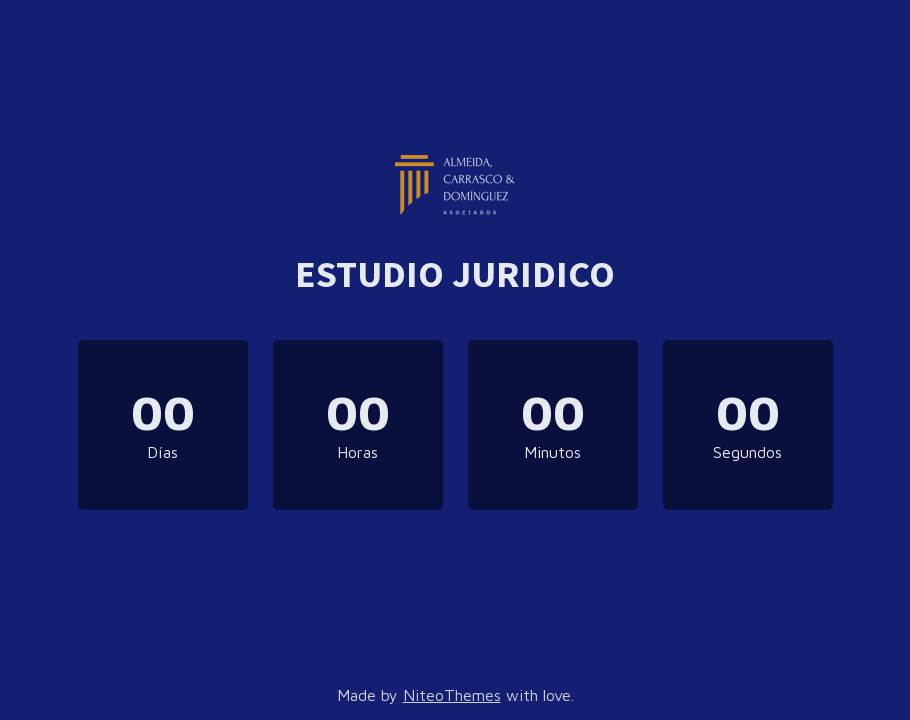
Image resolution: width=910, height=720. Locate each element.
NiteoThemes (452, 695)
